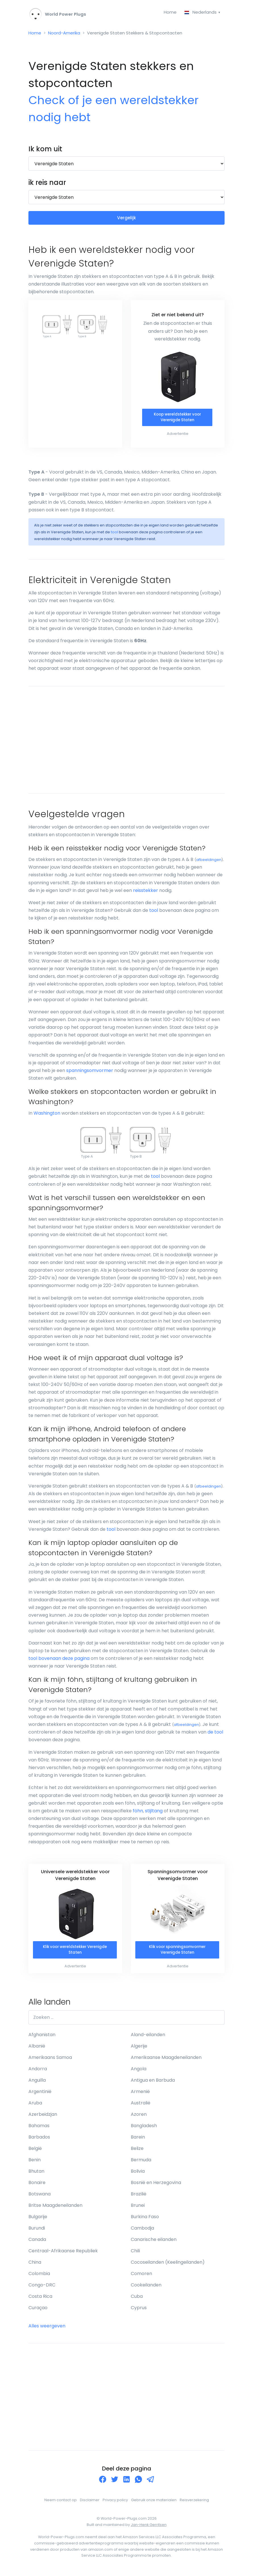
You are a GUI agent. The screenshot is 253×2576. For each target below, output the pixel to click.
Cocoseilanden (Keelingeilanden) (168, 2265)
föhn (138, 1813)
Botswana (39, 2197)
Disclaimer (89, 2503)
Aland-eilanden (148, 2038)
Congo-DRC (41, 2288)
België (35, 2152)
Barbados (39, 2140)
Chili (135, 2254)
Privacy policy (115, 2503)
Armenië (140, 2095)
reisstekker (145, 893)
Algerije (139, 2049)
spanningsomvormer (89, 1073)
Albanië (36, 2049)
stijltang (154, 1813)
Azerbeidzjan (42, 2117)
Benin (34, 2163)
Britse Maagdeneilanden (55, 2208)
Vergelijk (126, 219)
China (34, 2265)
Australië (140, 2106)
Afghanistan (41, 2038)
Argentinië (39, 2095)
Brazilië (138, 2197)
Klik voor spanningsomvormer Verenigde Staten (177, 1953)
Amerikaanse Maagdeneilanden (166, 2061)
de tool (215, 1735)
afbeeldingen (208, 862)
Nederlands (200, 12)
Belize (137, 2152)
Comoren (141, 2277)
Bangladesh (144, 2129)
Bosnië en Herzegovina (156, 2186)
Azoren (139, 2117)
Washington (47, 1116)
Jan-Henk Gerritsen (149, 2528)
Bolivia (138, 2174)
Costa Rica (40, 2299)
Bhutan (36, 2174)
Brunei (138, 2208)
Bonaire (36, 2186)
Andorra (37, 2072)
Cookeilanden (146, 2288)
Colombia (39, 2277)
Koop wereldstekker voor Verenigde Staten (177, 420)
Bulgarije (37, 2220)
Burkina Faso (145, 2220)
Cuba (137, 2299)
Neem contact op (60, 2503)
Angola (138, 2072)
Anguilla (37, 2083)
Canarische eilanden (154, 2243)
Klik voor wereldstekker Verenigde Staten (75, 1953)
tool (114, 534)
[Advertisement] (126, 742)
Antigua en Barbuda (153, 2083)
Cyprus (139, 2311)
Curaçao (37, 2311)
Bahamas (38, 2129)
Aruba (35, 2106)
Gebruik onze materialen (154, 2503)
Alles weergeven (46, 2329)
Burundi (36, 2231)
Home (168, 12)
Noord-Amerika (66, 34)
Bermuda (141, 2163)
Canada (37, 2243)
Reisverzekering (194, 2503)
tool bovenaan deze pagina (59, 1661)
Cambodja (142, 2231)
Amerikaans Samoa (50, 2061)
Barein (138, 2140)
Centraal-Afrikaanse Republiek (63, 2254)
